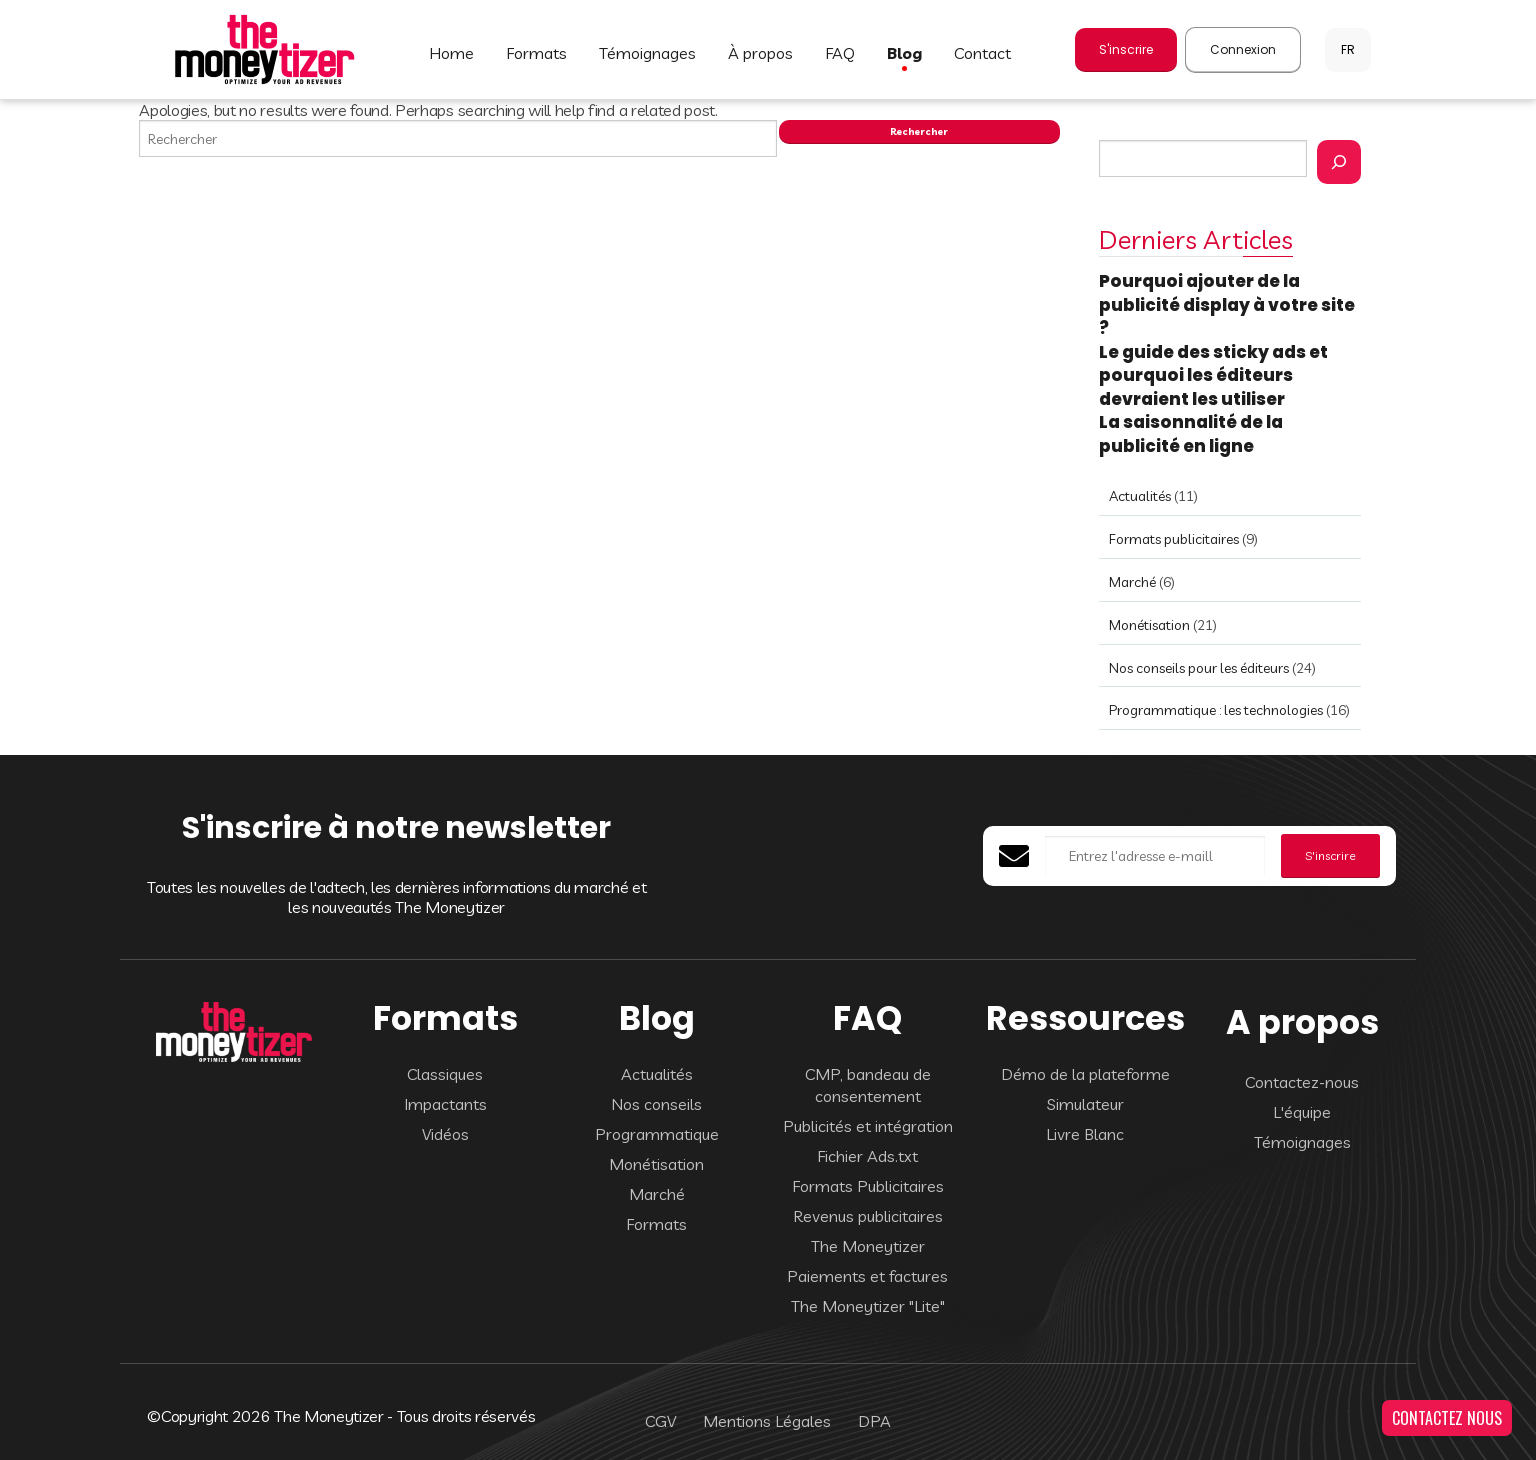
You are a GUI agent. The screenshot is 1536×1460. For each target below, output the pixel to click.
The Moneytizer (868, 1246)
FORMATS (536, 53)
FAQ (840, 53)
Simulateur (1085, 1104)
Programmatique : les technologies (1216, 710)
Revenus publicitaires (868, 1216)
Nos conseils (656, 1104)
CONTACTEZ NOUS (1447, 1418)
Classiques (445, 1074)
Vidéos (445, 1134)
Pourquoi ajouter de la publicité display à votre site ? (1227, 304)
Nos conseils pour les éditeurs (1199, 668)
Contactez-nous (1302, 1082)
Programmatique (657, 1134)
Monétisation (1149, 625)
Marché (1132, 582)
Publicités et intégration (868, 1126)
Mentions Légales (767, 1421)
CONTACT (982, 53)
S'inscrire (1126, 49)
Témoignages (1302, 1142)
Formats (656, 1224)
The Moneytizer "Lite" (868, 1306)
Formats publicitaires (1174, 539)
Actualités (1140, 496)
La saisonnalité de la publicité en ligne (1191, 434)
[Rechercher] (1339, 162)
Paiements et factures (867, 1276)
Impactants (445, 1104)
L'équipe (1302, 1112)
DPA (874, 1421)
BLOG (904, 53)
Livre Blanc (1085, 1134)
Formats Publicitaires (868, 1186)
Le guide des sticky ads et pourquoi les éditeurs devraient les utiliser (1213, 375)
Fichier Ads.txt (867, 1156)
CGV (660, 1421)
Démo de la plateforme (1085, 1074)
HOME (451, 53)
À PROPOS (760, 53)
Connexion (1243, 49)
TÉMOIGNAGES (647, 53)
